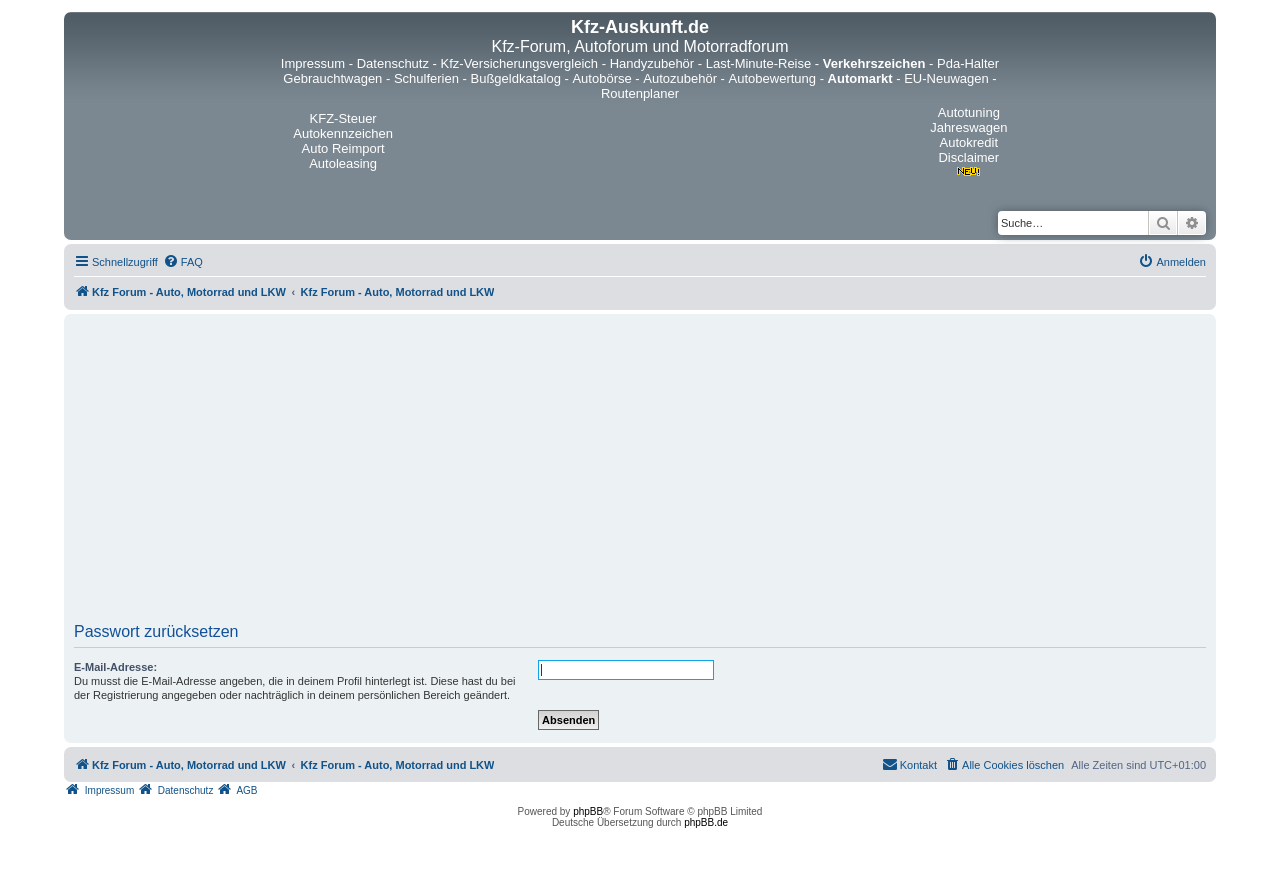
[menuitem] (183, 262)
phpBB (588, 811)
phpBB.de (706, 822)
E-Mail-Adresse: (115, 667)
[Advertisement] (640, 475)
